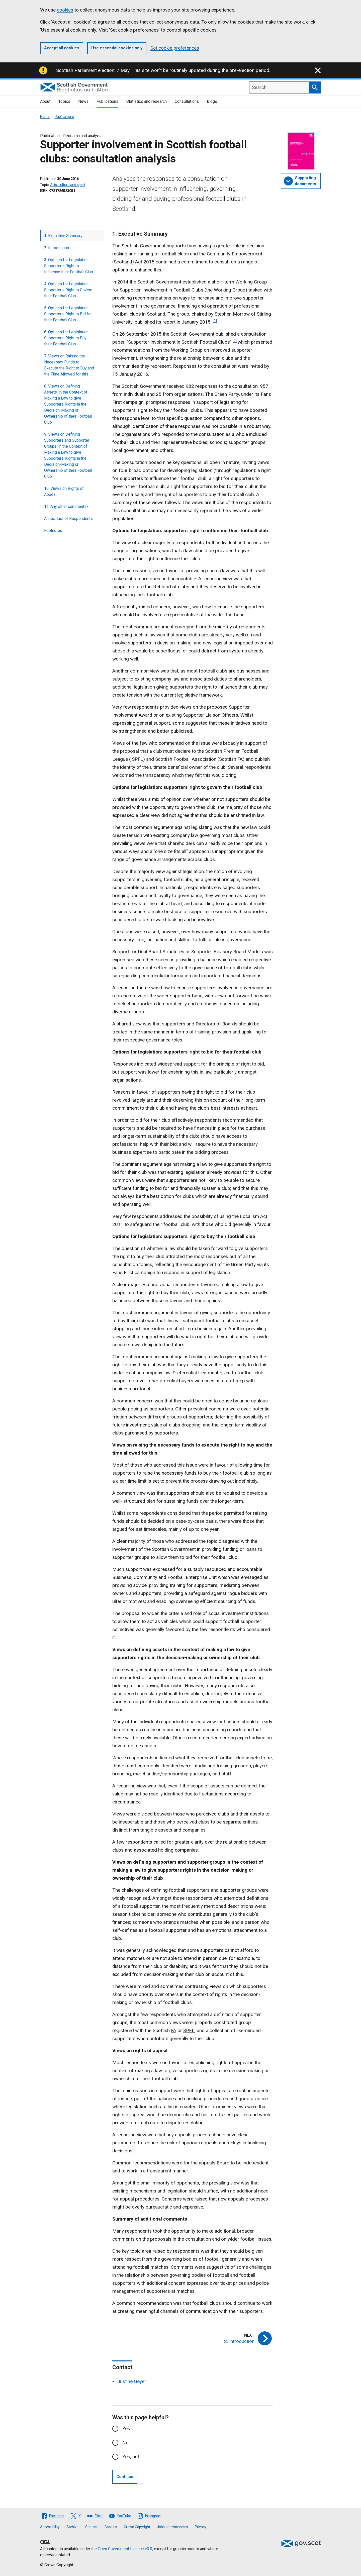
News (83, 101)
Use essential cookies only (116, 48)
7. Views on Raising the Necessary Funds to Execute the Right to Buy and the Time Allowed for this (69, 365)
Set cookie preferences (174, 48)
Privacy (200, 2527)
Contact (91, 2527)
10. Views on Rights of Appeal (64, 491)
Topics (64, 101)
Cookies (111, 2527)
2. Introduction (56, 247)
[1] (215, 321)
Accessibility (50, 2527)
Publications (107, 101)
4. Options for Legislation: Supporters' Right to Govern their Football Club (68, 289)
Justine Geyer (131, 2381)
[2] (235, 341)
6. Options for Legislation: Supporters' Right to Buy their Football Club (66, 338)
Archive (72, 2527)
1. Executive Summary (63, 235)
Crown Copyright (137, 2527)
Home (45, 117)
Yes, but (130, 2456)
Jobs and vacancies (172, 2527)
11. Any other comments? (66, 506)
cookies (65, 10)
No (125, 2442)
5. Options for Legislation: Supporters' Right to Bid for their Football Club (68, 314)
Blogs (212, 101)
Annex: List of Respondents (68, 518)
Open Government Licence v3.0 (125, 2548)
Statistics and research (146, 101)
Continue (124, 2476)
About (45, 101)
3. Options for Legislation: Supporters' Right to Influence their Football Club (68, 265)
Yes (126, 2428)
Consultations (187, 101)
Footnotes (53, 530)
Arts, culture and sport (67, 185)
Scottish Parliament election (85, 70)
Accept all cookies (61, 48)
